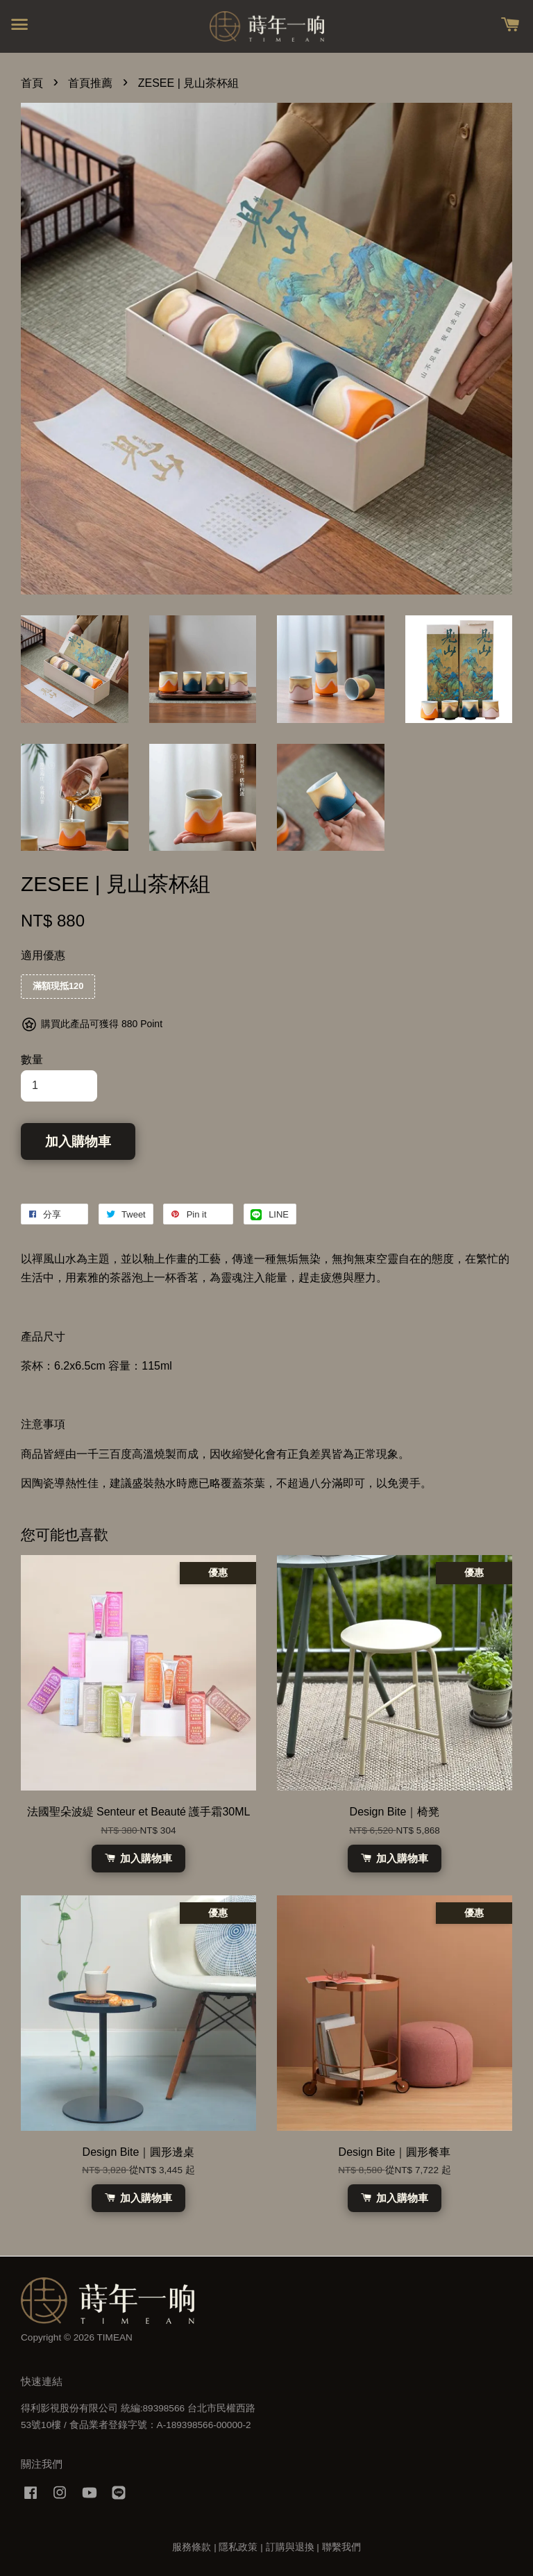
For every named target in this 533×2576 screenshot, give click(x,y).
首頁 (32, 83)
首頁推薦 (90, 83)
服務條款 (191, 2547)
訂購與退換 (290, 2547)
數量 (32, 1059)
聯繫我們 (341, 2547)
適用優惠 (43, 955)
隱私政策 (238, 2547)
